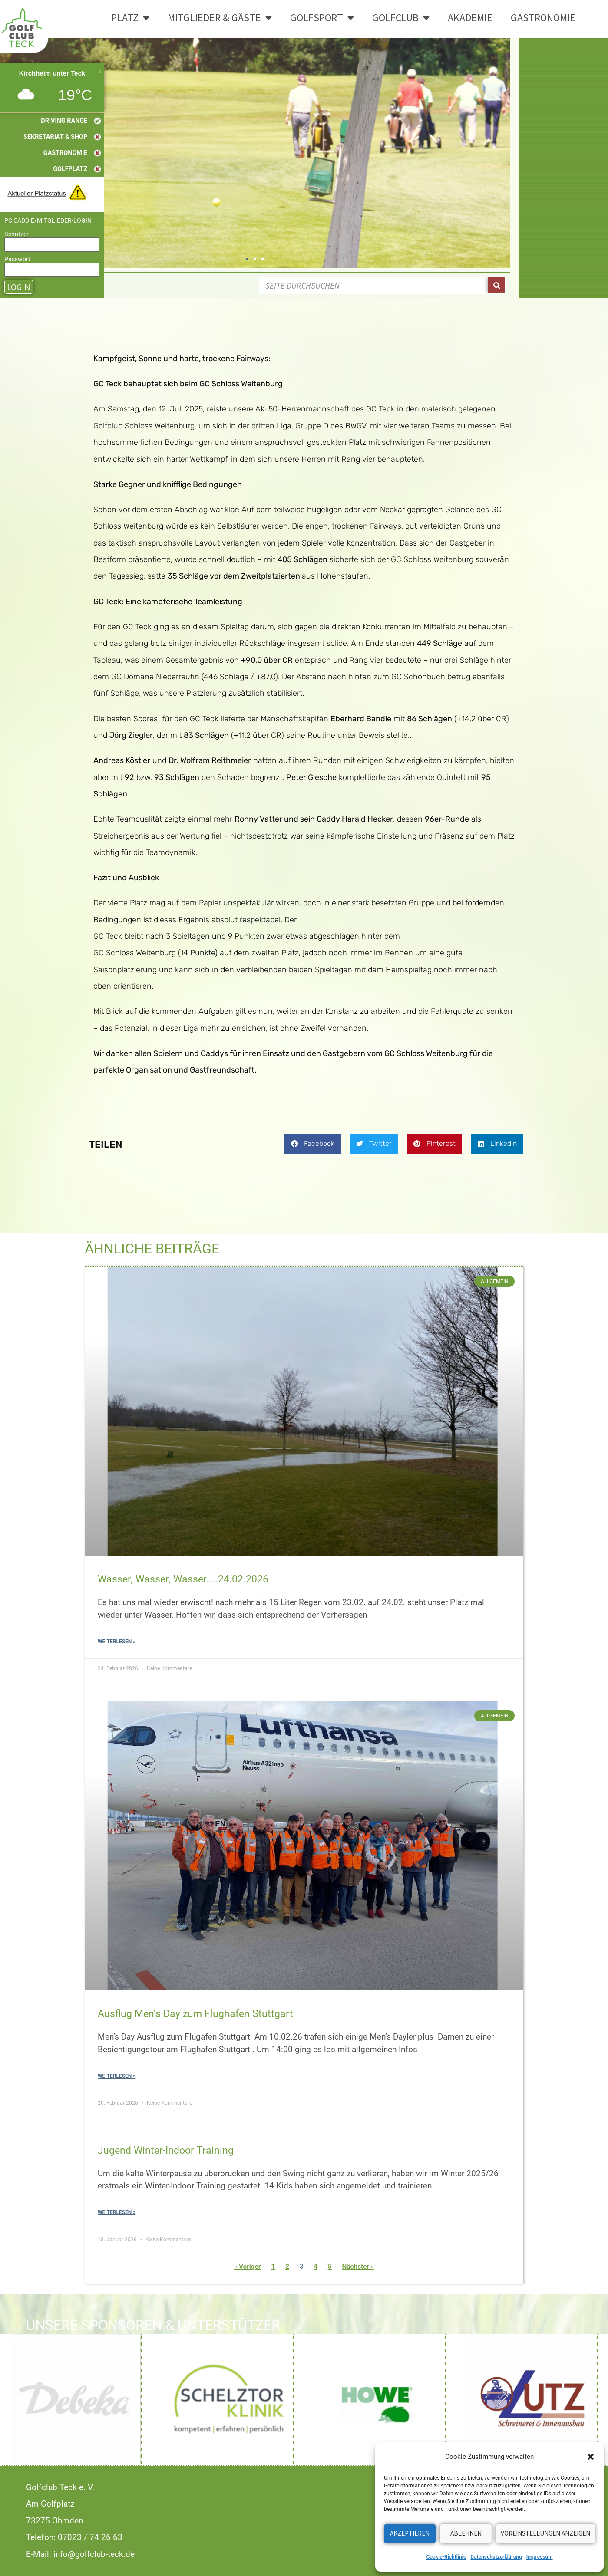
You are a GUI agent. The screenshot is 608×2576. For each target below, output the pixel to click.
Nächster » (358, 2266)
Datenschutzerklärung (496, 2557)
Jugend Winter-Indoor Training (166, 2150)
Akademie (470, 17)
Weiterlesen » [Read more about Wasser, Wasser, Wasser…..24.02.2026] (116, 1641)
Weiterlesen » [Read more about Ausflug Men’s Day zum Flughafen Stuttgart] (116, 2076)
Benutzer (16, 234)
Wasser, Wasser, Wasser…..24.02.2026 (183, 1579)
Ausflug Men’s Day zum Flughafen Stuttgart (195, 2013)
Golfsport (322, 17)
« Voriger (247, 2266)
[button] (590, 2456)
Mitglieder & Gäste (220, 17)
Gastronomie (543, 17)
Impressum (539, 2557)
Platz (130, 17)
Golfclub (401, 17)
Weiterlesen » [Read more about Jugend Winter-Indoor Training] (116, 2212)
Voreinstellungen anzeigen (545, 2533)
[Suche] (496, 285)
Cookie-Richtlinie (446, 2557)
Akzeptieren (410, 2533)
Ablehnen (466, 2533)
